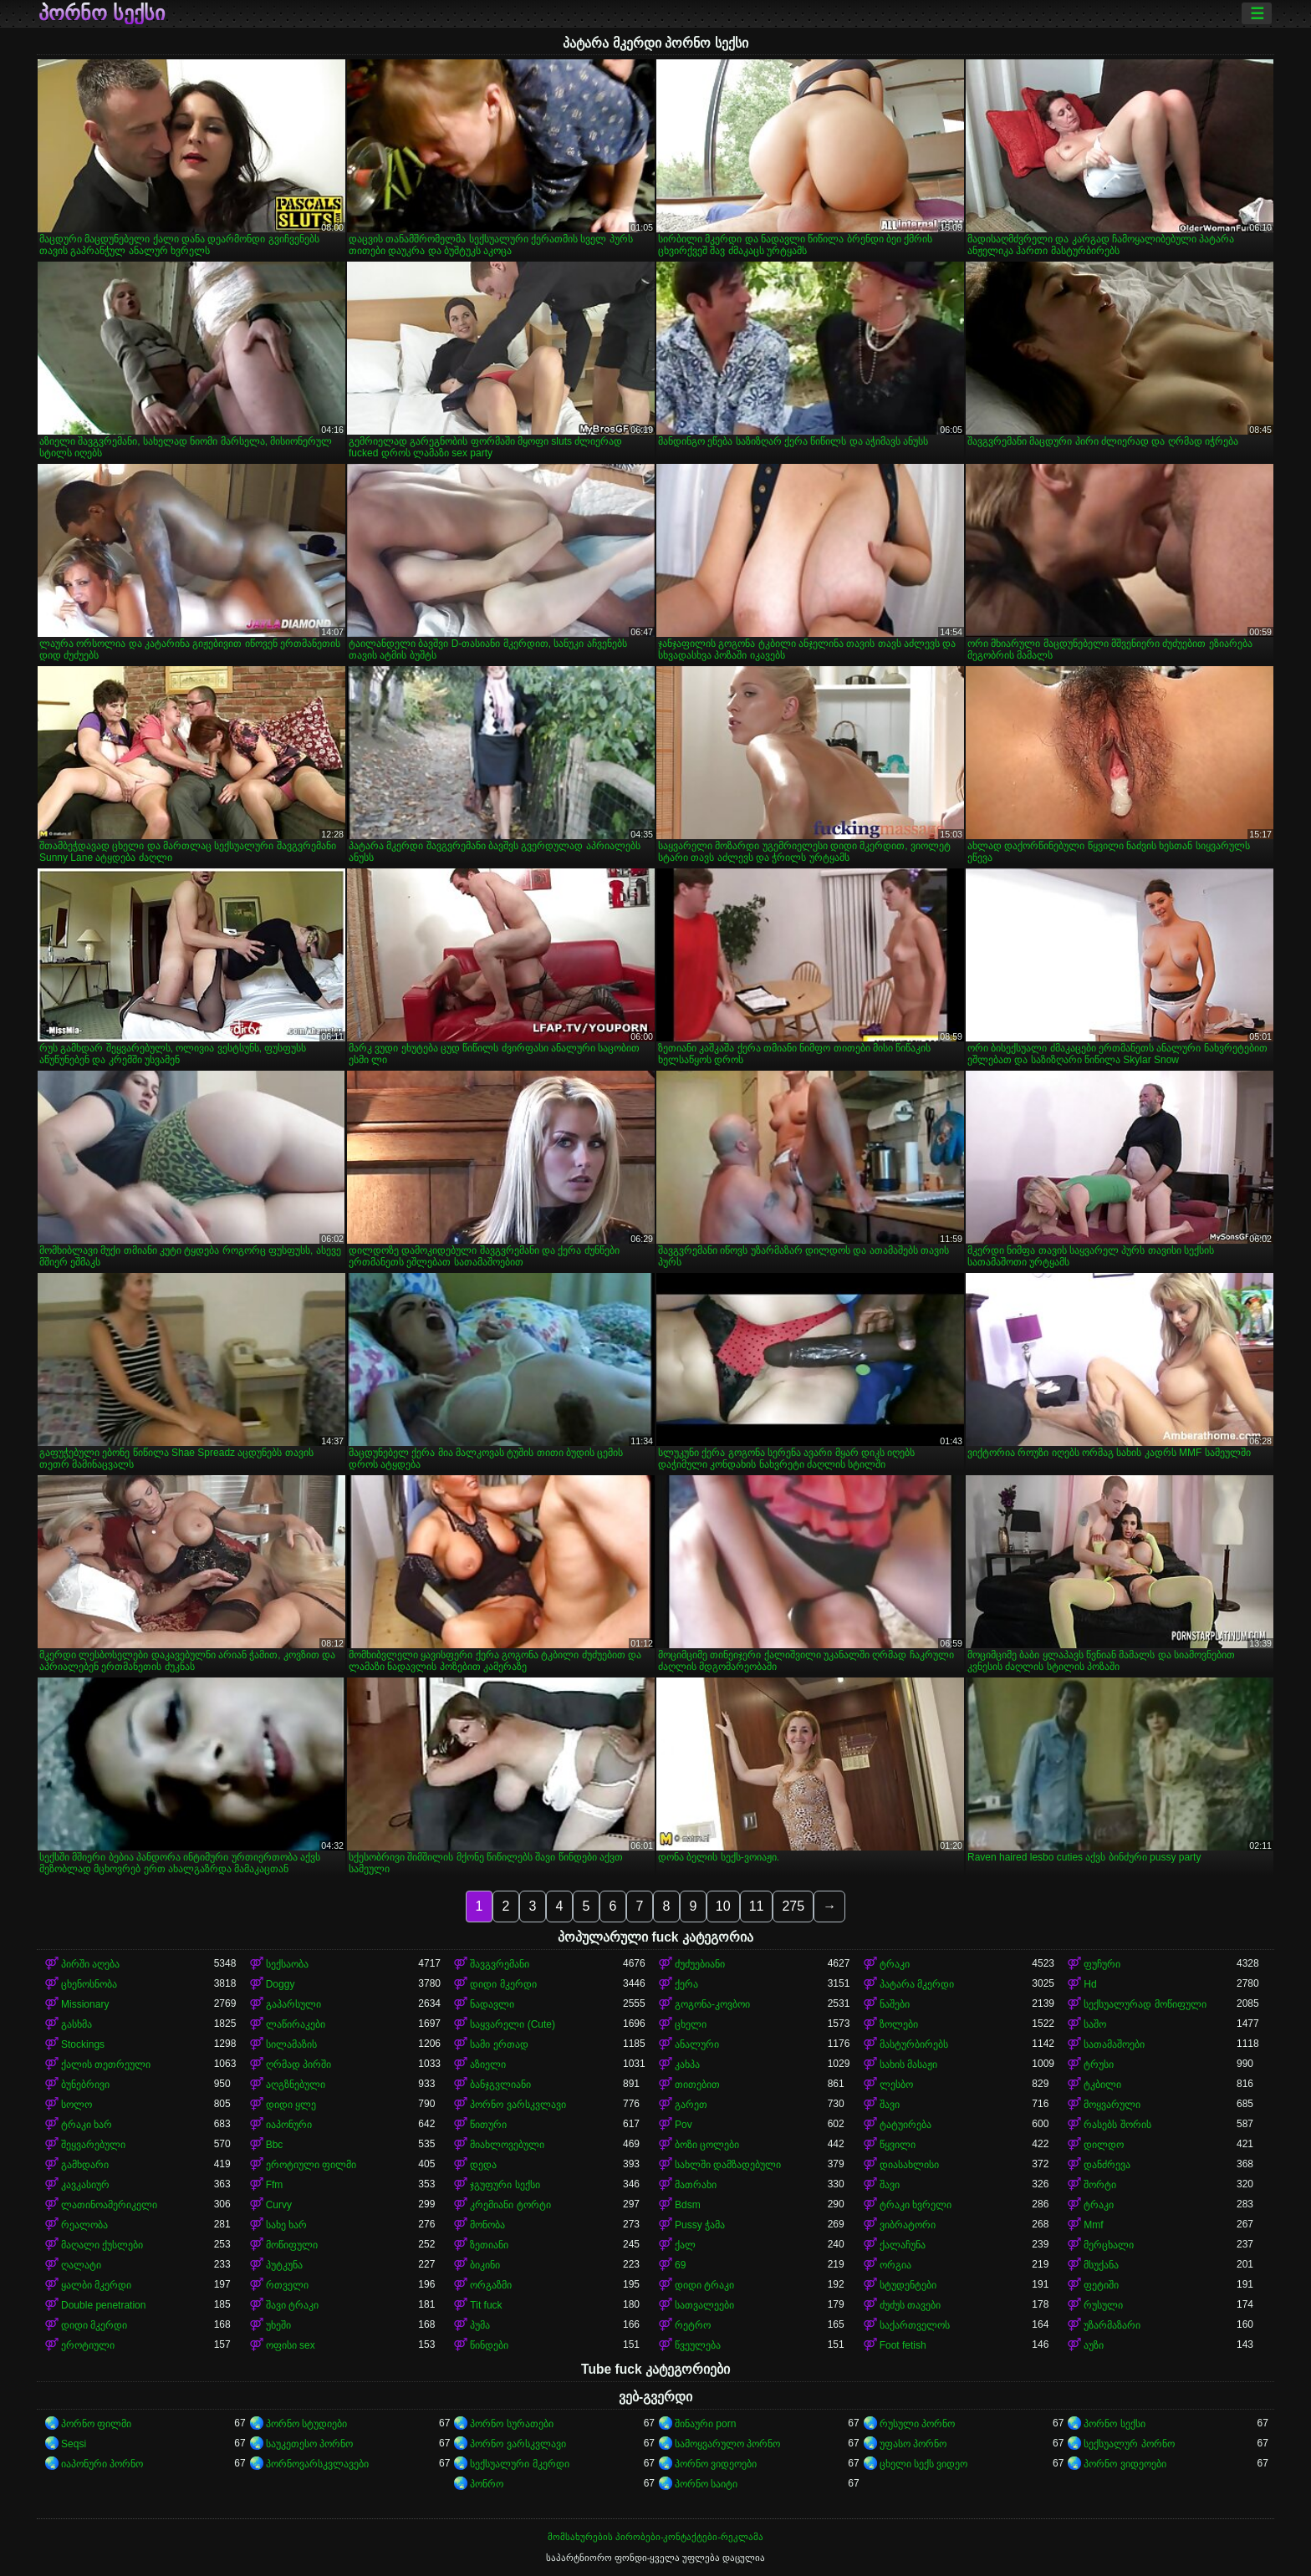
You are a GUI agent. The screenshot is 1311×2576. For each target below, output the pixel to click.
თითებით (697, 2084)
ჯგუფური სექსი (504, 2185)
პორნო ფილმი (96, 2424)
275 (793, 1906)
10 (723, 1906)
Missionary (85, 2004)
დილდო (1104, 2145)
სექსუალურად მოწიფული (1145, 2004)
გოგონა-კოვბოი (712, 2004)
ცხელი (691, 2024)
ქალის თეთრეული (105, 2064)
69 (680, 2265)
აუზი (1094, 2345)
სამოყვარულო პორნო (727, 2444)
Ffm (274, 2185)
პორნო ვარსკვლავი (517, 2104)
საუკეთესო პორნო (309, 2444)
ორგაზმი (491, 2285)
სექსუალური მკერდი (519, 2464)
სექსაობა (287, 1964)
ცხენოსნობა (89, 1984)
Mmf (1093, 2225)
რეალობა (84, 2225)
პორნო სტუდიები (306, 2424)
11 (756, 1906)
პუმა (480, 2325)
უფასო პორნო (913, 2444)
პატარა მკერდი (917, 1984)
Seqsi (73, 2444)
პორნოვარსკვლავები (317, 2464)
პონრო (486, 2484)
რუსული (1103, 2305)
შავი (890, 2104)
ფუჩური (1102, 1964)
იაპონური (289, 2125)
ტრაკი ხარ (86, 2125)
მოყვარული (1112, 2104)
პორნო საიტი (706, 2484)
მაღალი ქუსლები (102, 2245)
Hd (1090, 1984)
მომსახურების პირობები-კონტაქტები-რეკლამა (655, 2537)
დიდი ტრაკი (704, 2285)
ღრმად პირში (298, 2064)
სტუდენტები (908, 2285)
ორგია (895, 2265)
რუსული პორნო (917, 2424)
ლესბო (896, 2084)
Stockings (83, 2044)
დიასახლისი (909, 2165)
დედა (483, 2165)
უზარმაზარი (1112, 2325)
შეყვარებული (93, 2145)
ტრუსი (1099, 2064)
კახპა (687, 2064)
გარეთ (691, 2104)
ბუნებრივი (85, 2084)
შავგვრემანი (499, 1964)
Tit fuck (486, 2305)
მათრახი (696, 2185)
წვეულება (698, 2345)
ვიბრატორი (908, 2225)
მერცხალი (1109, 2245)
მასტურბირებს (914, 2044)
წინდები (489, 2345)
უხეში (278, 2325)
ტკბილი (1102, 2084)
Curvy (279, 2205)
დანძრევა (1107, 2165)
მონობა (487, 2225)
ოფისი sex (290, 2345)
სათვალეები (704, 2305)
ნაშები (895, 2004)
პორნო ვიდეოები (716, 2464)
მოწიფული (292, 2245)
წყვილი (898, 2145)
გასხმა (76, 2024)
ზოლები (899, 2024)
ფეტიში (1101, 2285)
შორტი (1100, 2185)
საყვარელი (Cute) (512, 2024)
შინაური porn (705, 2424)
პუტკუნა (284, 2265)
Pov (683, 2125)
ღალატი (81, 2265)
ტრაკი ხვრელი (915, 2205)
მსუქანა (1101, 2265)
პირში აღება (90, 1964)
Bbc (274, 2145)
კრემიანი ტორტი (510, 2205)
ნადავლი (492, 2004)
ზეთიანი (489, 2245)
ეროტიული (88, 2345)
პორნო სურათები (511, 2424)
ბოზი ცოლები (707, 2145)
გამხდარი (85, 2165)
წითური (488, 2125)
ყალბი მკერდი (96, 2285)
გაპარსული (293, 2004)
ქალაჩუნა (903, 2245)
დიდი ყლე (291, 2104)
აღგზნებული (295, 2084)
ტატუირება (905, 2125)
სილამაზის (291, 2044)
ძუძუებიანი (700, 1964)
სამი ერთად (499, 2044)
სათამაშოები (1114, 2044)
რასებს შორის (1117, 2125)
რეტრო (693, 2325)
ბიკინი (485, 2265)
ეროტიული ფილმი (311, 2165)
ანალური (697, 2044)
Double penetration (103, 2305)
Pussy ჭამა (700, 2225)
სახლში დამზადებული (728, 2165)
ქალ (685, 2245)
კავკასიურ (85, 2185)
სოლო (76, 2104)
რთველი (287, 2285)
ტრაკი (895, 1964)
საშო (1095, 2024)
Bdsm (688, 2205)
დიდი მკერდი (503, 1984)
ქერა (686, 1984)
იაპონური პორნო (102, 2464)
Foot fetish (903, 2345)
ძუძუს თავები (910, 2305)
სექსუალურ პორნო (1129, 2444)
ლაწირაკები (295, 2024)
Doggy (280, 1984)
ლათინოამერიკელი (109, 2205)
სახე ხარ (286, 2225)
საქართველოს (915, 2325)
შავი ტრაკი (292, 2305)
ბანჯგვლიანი (500, 2084)
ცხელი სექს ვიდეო (924, 2464)
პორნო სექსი (101, 13)
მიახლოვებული (507, 2145)
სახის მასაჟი (908, 2064)
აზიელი (488, 2064)
